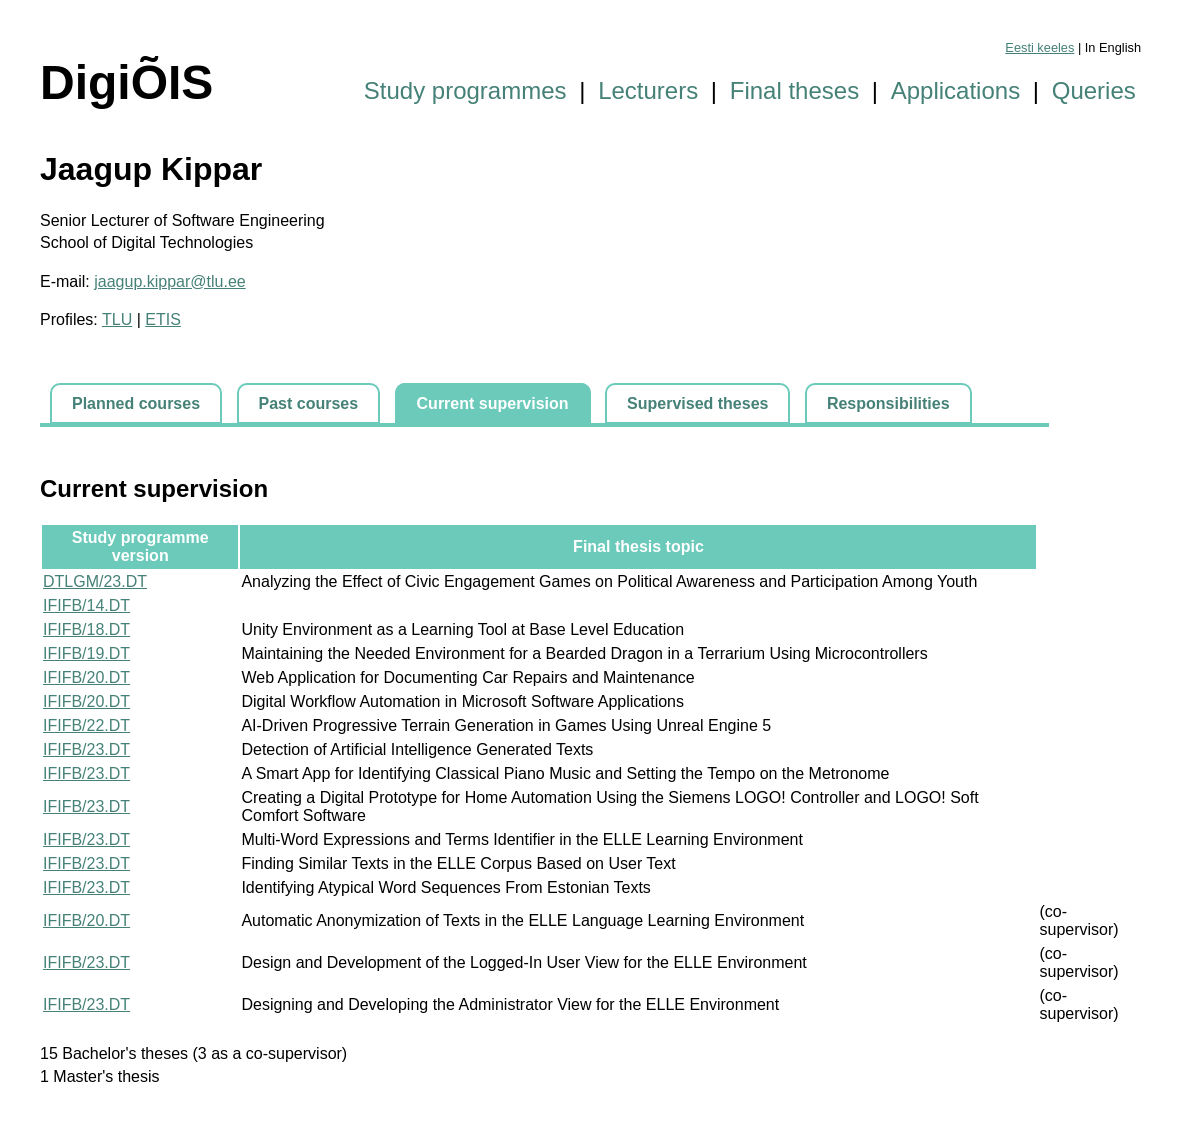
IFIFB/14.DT (86, 605)
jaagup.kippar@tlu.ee (169, 281)
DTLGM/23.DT (95, 581)
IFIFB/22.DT (86, 725)
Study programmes (465, 90)
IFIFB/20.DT (86, 677)
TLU (117, 319)
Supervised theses (697, 403)
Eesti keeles (1039, 47)
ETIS (163, 319)
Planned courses (136, 403)
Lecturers (648, 90)
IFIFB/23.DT (86, 749)
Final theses (794, 90)
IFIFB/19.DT (86, 653)
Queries (1094, 90)
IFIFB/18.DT (86, 629)
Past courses (309, 403)
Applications (955, 90)
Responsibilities (888, 403)
